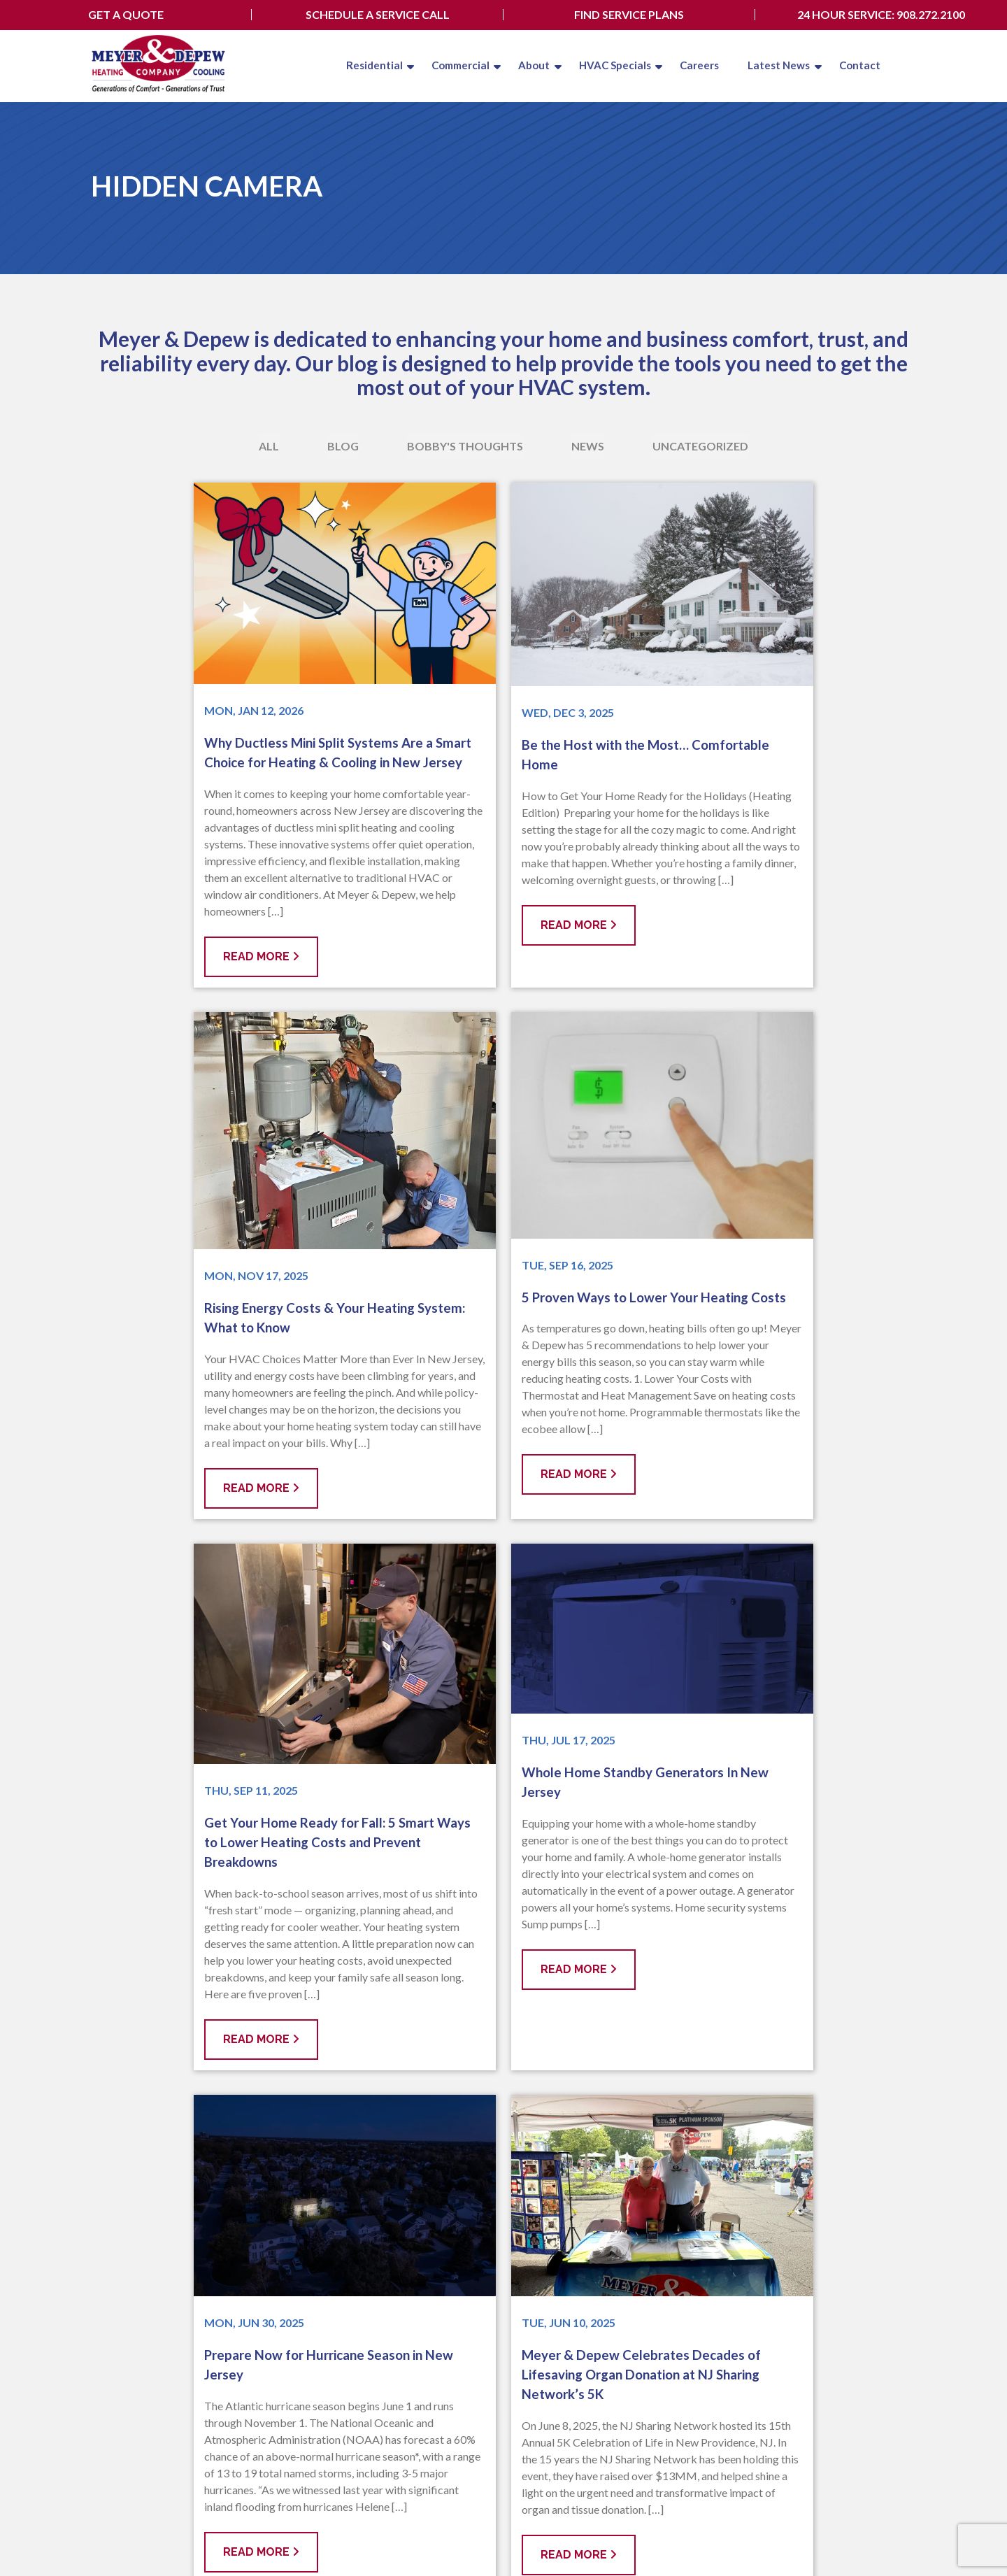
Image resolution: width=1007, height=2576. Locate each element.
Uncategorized (700, 446)
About (524, 65)
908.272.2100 (454, 2335)
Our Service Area (450, 2310)
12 (521, 2086)
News (587, 446)
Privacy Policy (178, 2541)
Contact (857, 65)
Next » (559, 2086)
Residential (360, 65)
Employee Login (875, 2527)
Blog (343, 446)
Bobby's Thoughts (465, 446)
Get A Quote (126, 15)
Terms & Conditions (259, 2541)
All (269, 446)
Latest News (775, 65)
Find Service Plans (629, 15)
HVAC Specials (607, 65)
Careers (693, 65)
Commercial (448, 65)
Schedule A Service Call (378, 15)
